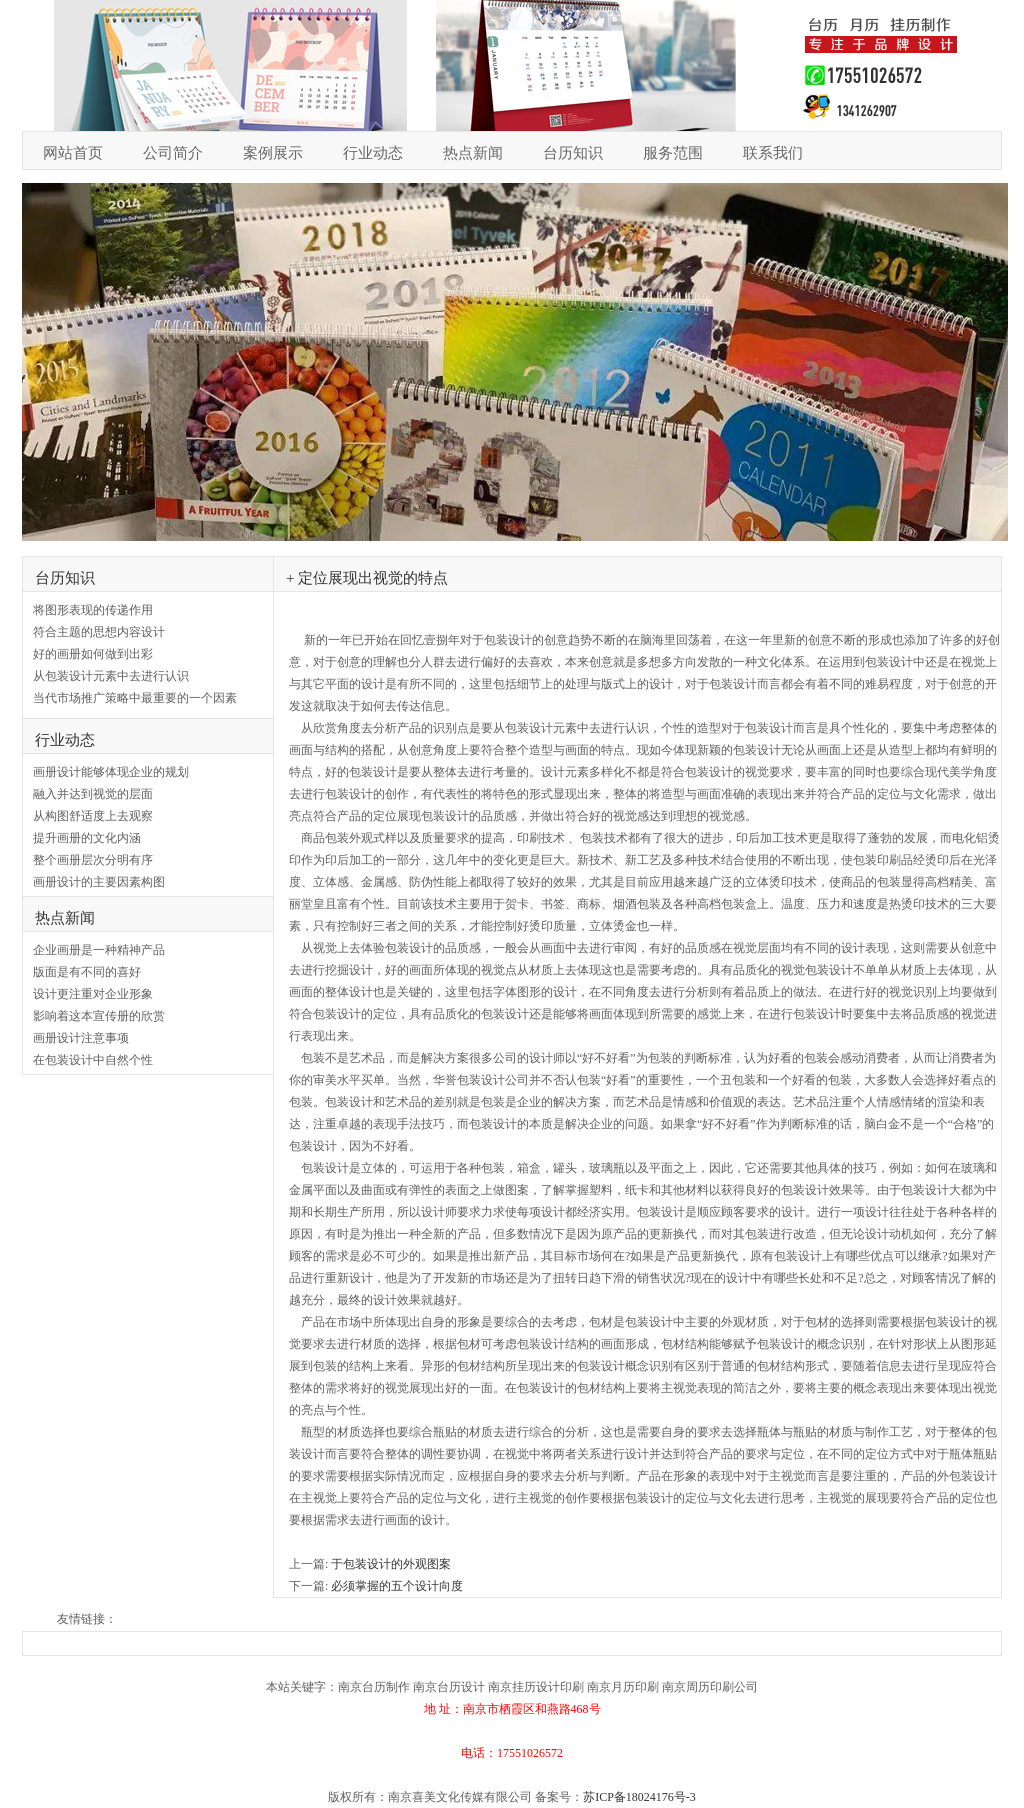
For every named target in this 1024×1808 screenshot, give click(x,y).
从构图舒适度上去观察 (93, 816)
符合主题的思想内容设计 (99, 632)
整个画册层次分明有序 (93, 860)
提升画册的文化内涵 (87, 838)
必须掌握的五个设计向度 (397, 1586)
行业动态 (373, 153)
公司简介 (173, 153)
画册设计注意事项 (81, 1038)
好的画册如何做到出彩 (93, 654)
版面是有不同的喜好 (87, 972)
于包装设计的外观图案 (391, 1564)
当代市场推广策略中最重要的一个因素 (135, 698)
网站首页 (73, 153)
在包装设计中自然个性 (93, 1060)
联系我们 (773, 153)
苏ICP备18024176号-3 (639, 1797)
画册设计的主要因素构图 (99, 882)
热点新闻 (473, 153)
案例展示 (273, 153)
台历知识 (573, 153)
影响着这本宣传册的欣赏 (99, 1016)
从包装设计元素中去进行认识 (111, 676)
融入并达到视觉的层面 (93, 794)
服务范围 (673, 153)
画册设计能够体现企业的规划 (111, 772)
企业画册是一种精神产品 (99, 950)
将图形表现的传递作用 (93, 610)
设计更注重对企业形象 (93, 994)
